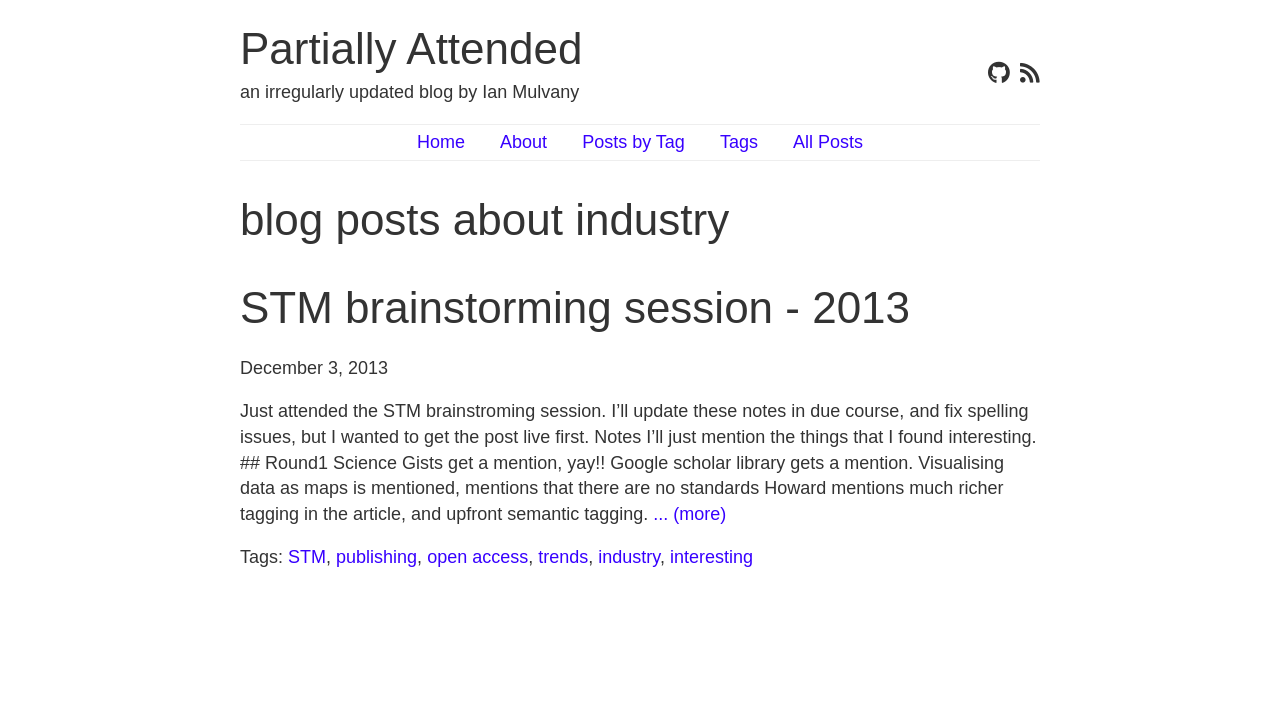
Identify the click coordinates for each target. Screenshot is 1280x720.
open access (477, 557)
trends (563, 557)
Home (441, 142)
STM (307, 557)
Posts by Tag (633, 142)
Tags (739, 142)
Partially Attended (411, 48)
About (523, 142)
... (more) (689, 514)
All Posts (828, 142)
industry (629, 557)
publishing (376, 557)
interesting (711, 557)
